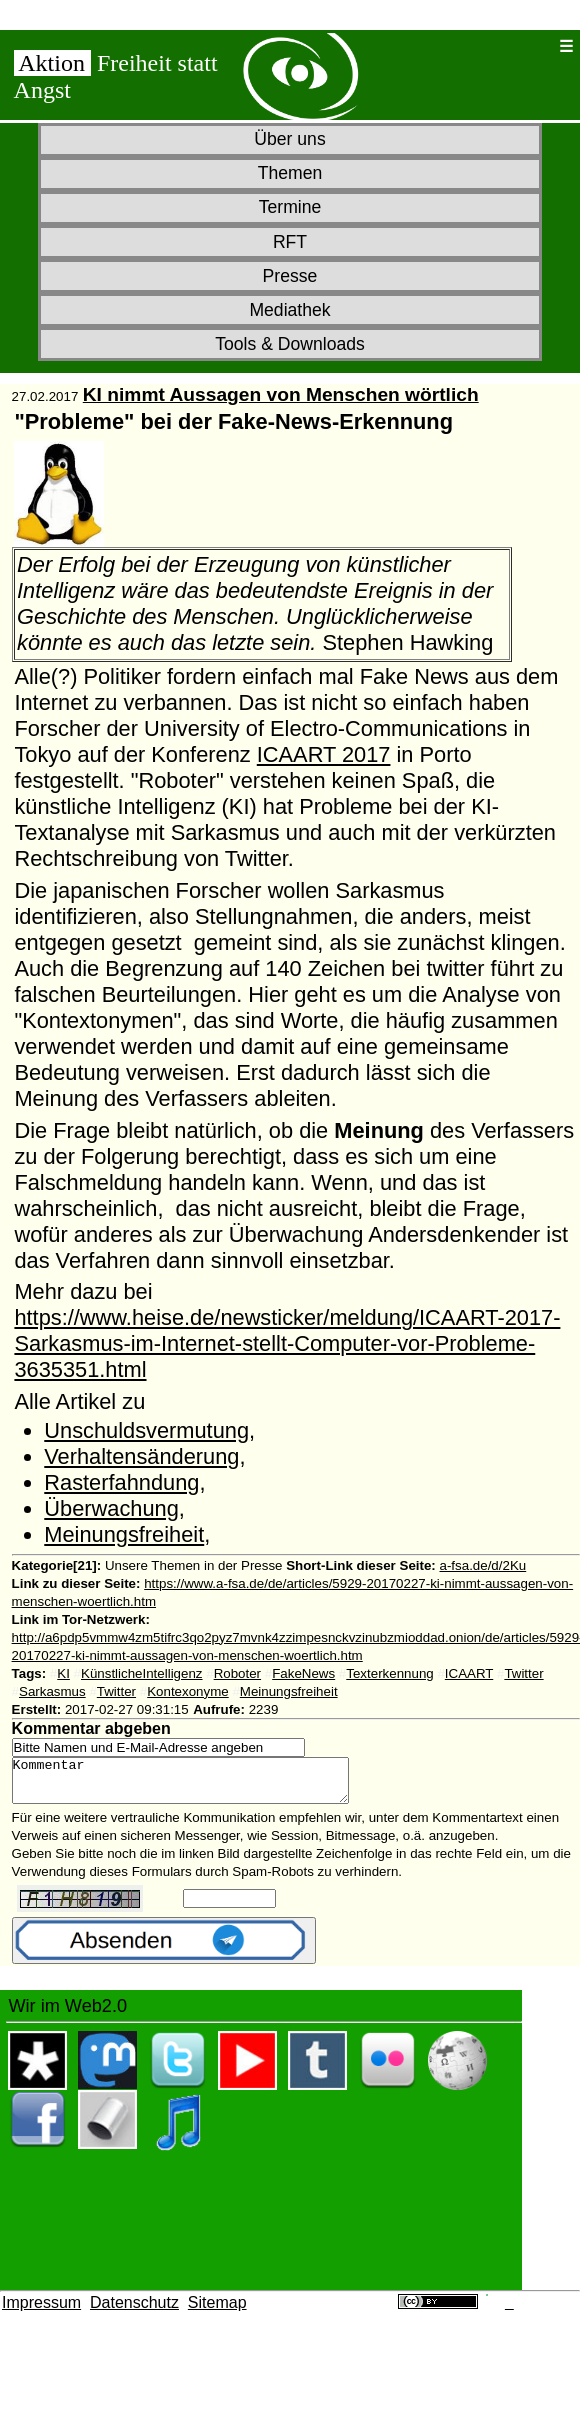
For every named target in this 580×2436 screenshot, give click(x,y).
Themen (290, 173)
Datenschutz (134, 2311)
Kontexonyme (188, 1691)
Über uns (289, 139)
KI (63, 1673)
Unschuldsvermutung (146, 1430)
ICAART (469, 1673)
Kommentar (200, 1785)
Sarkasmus (52, 1691)
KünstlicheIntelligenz (142, 1673)
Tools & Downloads (290, 344)
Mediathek (289, 310)
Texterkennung (389, 1673)
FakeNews (303, 1673)
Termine (290, 207)
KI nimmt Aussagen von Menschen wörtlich (281, 394)
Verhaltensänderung (141, 1456)
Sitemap (217, 2311)
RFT (290, 242)
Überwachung (111, 1508)
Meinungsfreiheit (124, 1534)
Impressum (41, 2311)
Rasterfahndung (121, 1482)
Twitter (523, 1673)
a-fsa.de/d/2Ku (483, 1565)
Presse (290, 276)
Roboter (237, 1673)
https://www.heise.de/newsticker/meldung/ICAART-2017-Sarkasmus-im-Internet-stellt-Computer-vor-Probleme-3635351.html (287, 1343)
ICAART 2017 (324, 754)
